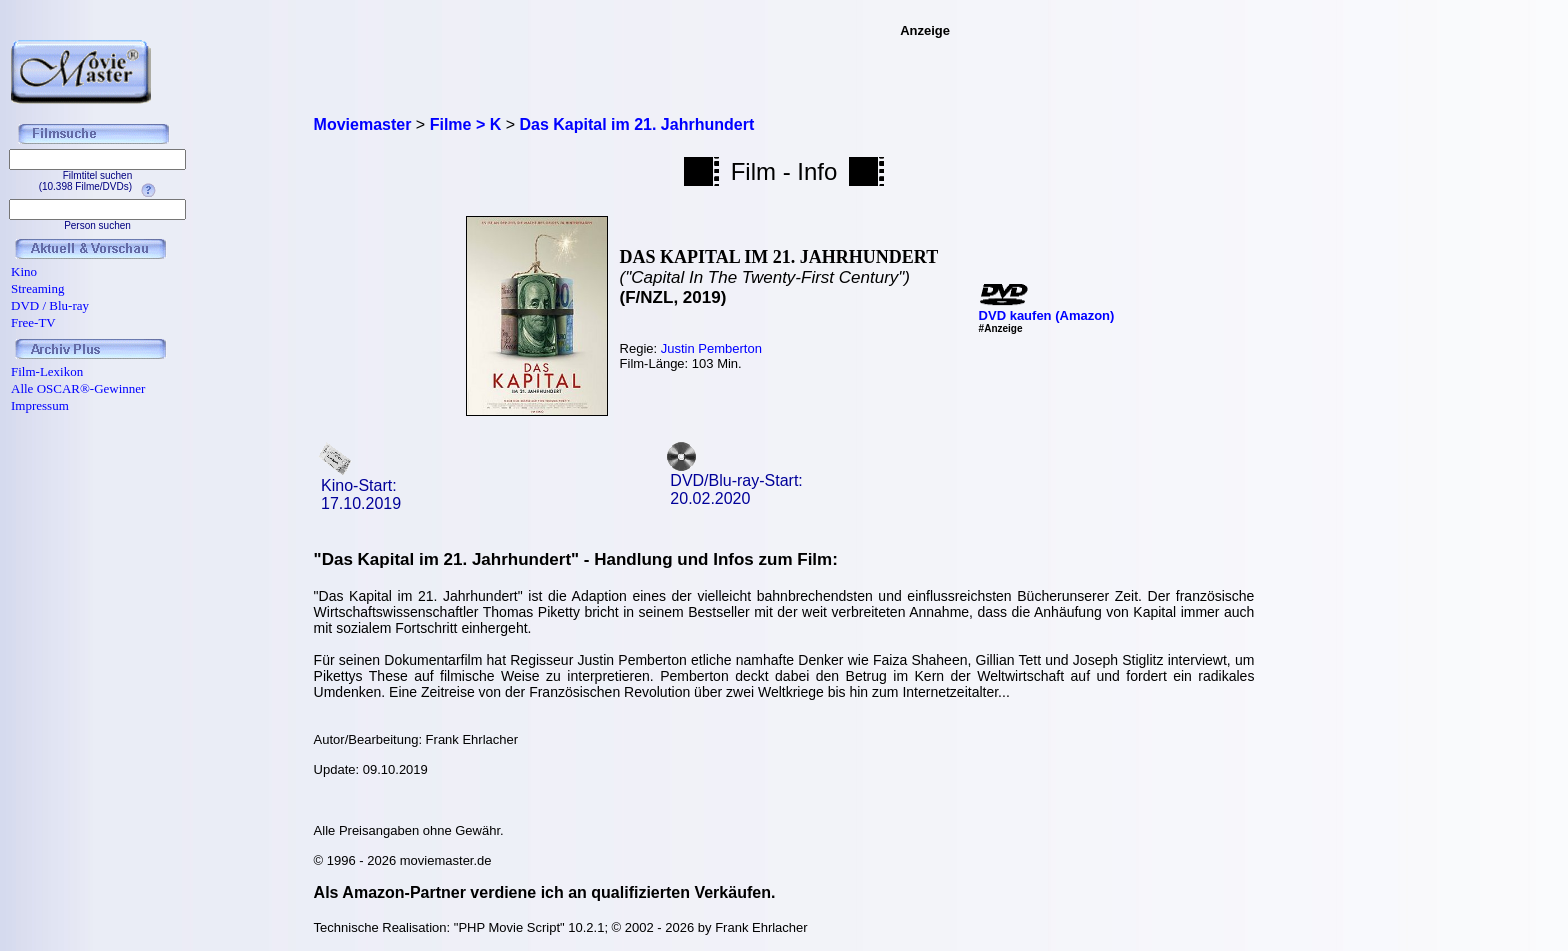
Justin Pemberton (711, 348)
